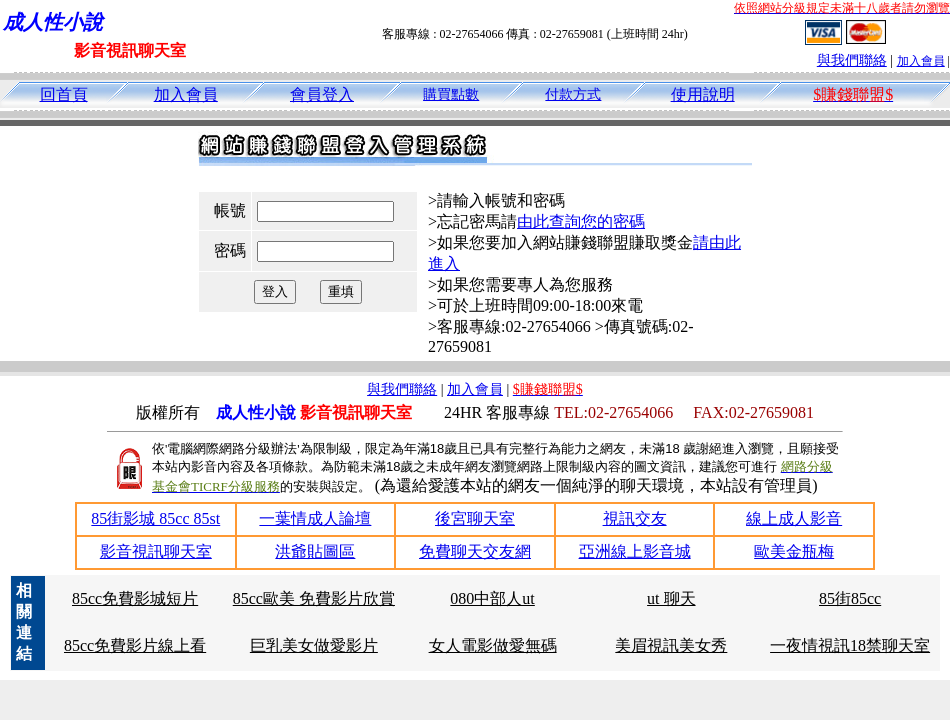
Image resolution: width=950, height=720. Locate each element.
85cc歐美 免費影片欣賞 (314, 598)
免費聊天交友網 (475, 551)
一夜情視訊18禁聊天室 (850, 645)
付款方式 (573, 94)
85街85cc (850, 598)
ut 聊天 (671, 598)
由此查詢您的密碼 (581, 221)
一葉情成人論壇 (315, 518)
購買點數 (451, 94)
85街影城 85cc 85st (155, 518)
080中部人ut (492, 598)
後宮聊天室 (475, 518)
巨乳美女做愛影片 (314, 645)
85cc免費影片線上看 (135, 645)
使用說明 (703, 94)
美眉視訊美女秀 (671, 645)
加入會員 (921, 61)
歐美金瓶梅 (794, 551)
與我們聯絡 (852, 60)
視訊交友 (635, 518)
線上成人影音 (794, 518)
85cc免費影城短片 (135, 598)
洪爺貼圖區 (315, 551)
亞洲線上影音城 (635, 551)
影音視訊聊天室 (156, 551)
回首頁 (64, 94)
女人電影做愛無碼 (493, 645)
